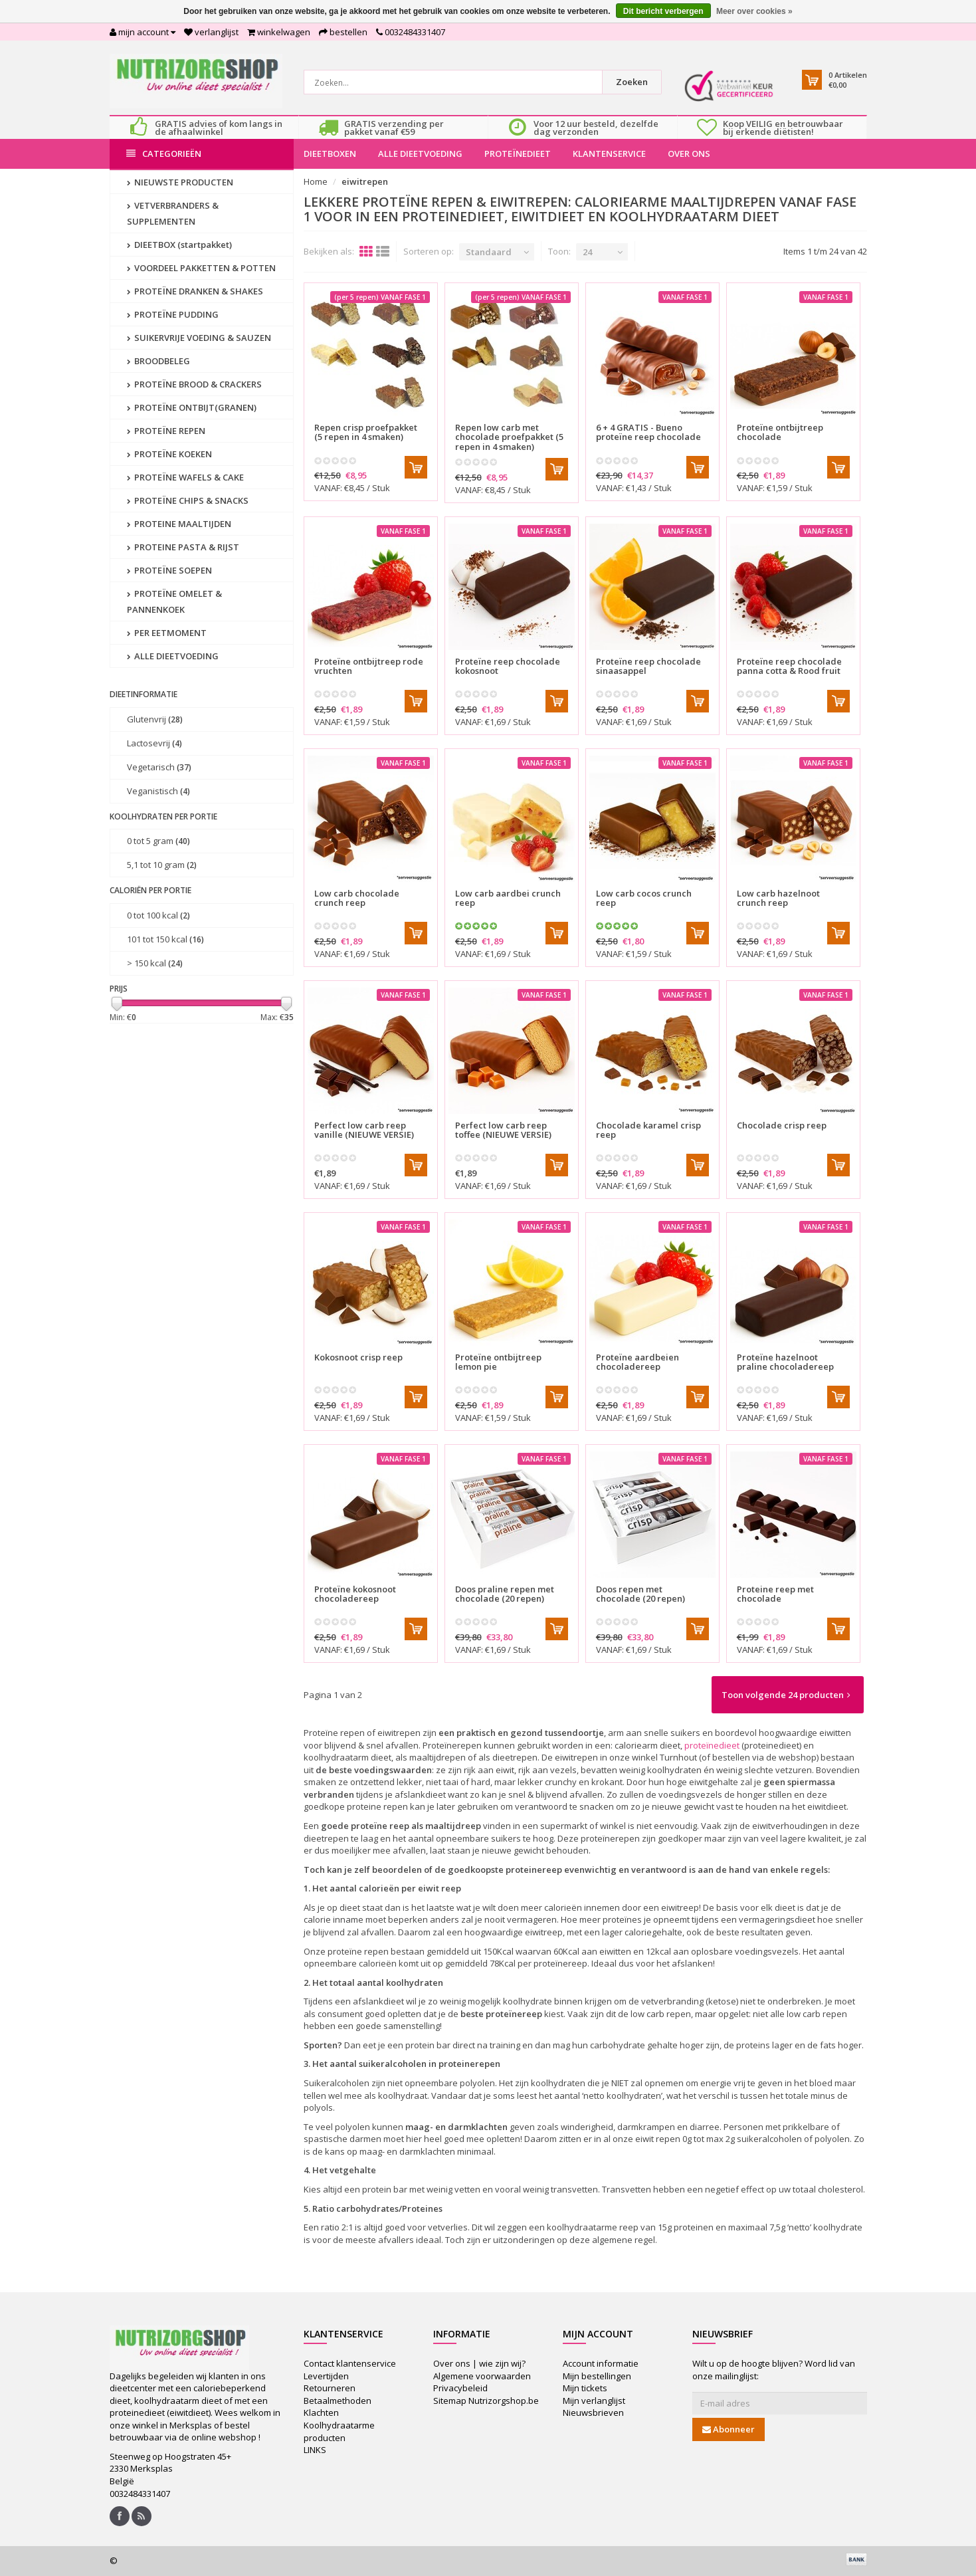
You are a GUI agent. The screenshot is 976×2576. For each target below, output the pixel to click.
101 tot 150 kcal (165, 939)
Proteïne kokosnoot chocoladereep (355, 1593)
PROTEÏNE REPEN (166, 431)
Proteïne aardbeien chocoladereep (637, 1361)
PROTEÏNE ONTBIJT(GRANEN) (191, 407)
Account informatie (600, 2363)
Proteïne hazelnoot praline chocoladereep (785, 1361)
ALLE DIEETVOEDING (420, 154)
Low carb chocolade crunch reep (356, 898)
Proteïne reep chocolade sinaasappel (648, 666)
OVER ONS (689, 154)
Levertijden (326, 2376)
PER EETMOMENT (167, 633)
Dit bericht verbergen (663, 11)
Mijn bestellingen (597, 2376)
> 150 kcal (155, 963)
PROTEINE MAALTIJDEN (179, 524)
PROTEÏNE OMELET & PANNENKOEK (174, 601)
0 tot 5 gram (158, 841)
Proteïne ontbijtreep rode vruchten (368, 666)
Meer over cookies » (754, 11)
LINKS (315, 2450)
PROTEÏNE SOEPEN (169, 570)
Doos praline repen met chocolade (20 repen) (504, 1593)
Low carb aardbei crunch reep (508, 898)
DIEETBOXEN (330, 154)
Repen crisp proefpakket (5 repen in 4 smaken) (365, 432)
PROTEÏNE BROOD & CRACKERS (194, 384)
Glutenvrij (155, 719)
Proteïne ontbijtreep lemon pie (498, 1361)
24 (587, 252)
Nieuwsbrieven (593, 2412)
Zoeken (632, 82)
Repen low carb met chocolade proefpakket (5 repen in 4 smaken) (509, 437)
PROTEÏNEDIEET (517, 154)
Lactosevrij (154, 743)
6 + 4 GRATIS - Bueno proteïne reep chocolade (648, 432)
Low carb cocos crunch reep (644, 898)
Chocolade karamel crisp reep (648, 1129)
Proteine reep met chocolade (775, 1593)
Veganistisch (158, 791)
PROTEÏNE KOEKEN (169, 454)
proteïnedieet (711, 1745)
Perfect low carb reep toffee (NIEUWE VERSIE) (503, 1129)
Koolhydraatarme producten (339, 2431)
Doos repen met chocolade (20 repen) (640, 1593)
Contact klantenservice (350, 2363)
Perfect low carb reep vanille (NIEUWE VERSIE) (364, 1129)
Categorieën (163, 154)
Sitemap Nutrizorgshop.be (486, 2401)
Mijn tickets (585, 2388)
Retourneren (329, 2388)
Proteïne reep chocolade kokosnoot (507, 666)
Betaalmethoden (337, 2401)
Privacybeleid (460, 2388)
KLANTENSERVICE (609, 154)
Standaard (489, 252)
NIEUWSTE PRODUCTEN (180, 182)
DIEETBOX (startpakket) (179, 245)
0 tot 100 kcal (158, 915)
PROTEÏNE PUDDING (173, 314)
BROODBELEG (158, 361)
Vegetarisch (159, 767)
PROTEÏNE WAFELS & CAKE (185, 477)
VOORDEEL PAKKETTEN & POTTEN (201, 268)
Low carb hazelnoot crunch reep (778, 898)
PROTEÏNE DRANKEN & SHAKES (195, 291)
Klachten (321, 2412)
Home (316, 181)
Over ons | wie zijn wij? (479, 2363)
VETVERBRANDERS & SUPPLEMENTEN (173, 213)
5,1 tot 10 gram (162, 865)
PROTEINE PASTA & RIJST (183, 547)
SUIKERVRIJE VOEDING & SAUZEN (199, 338)
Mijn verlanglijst (594, 2401)
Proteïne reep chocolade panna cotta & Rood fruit (789, 666)
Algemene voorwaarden (482, 2376)
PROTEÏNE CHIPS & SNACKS (187, 500)
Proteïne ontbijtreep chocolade (780, 432)
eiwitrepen (365, 181)
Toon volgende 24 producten (786, 1695)
